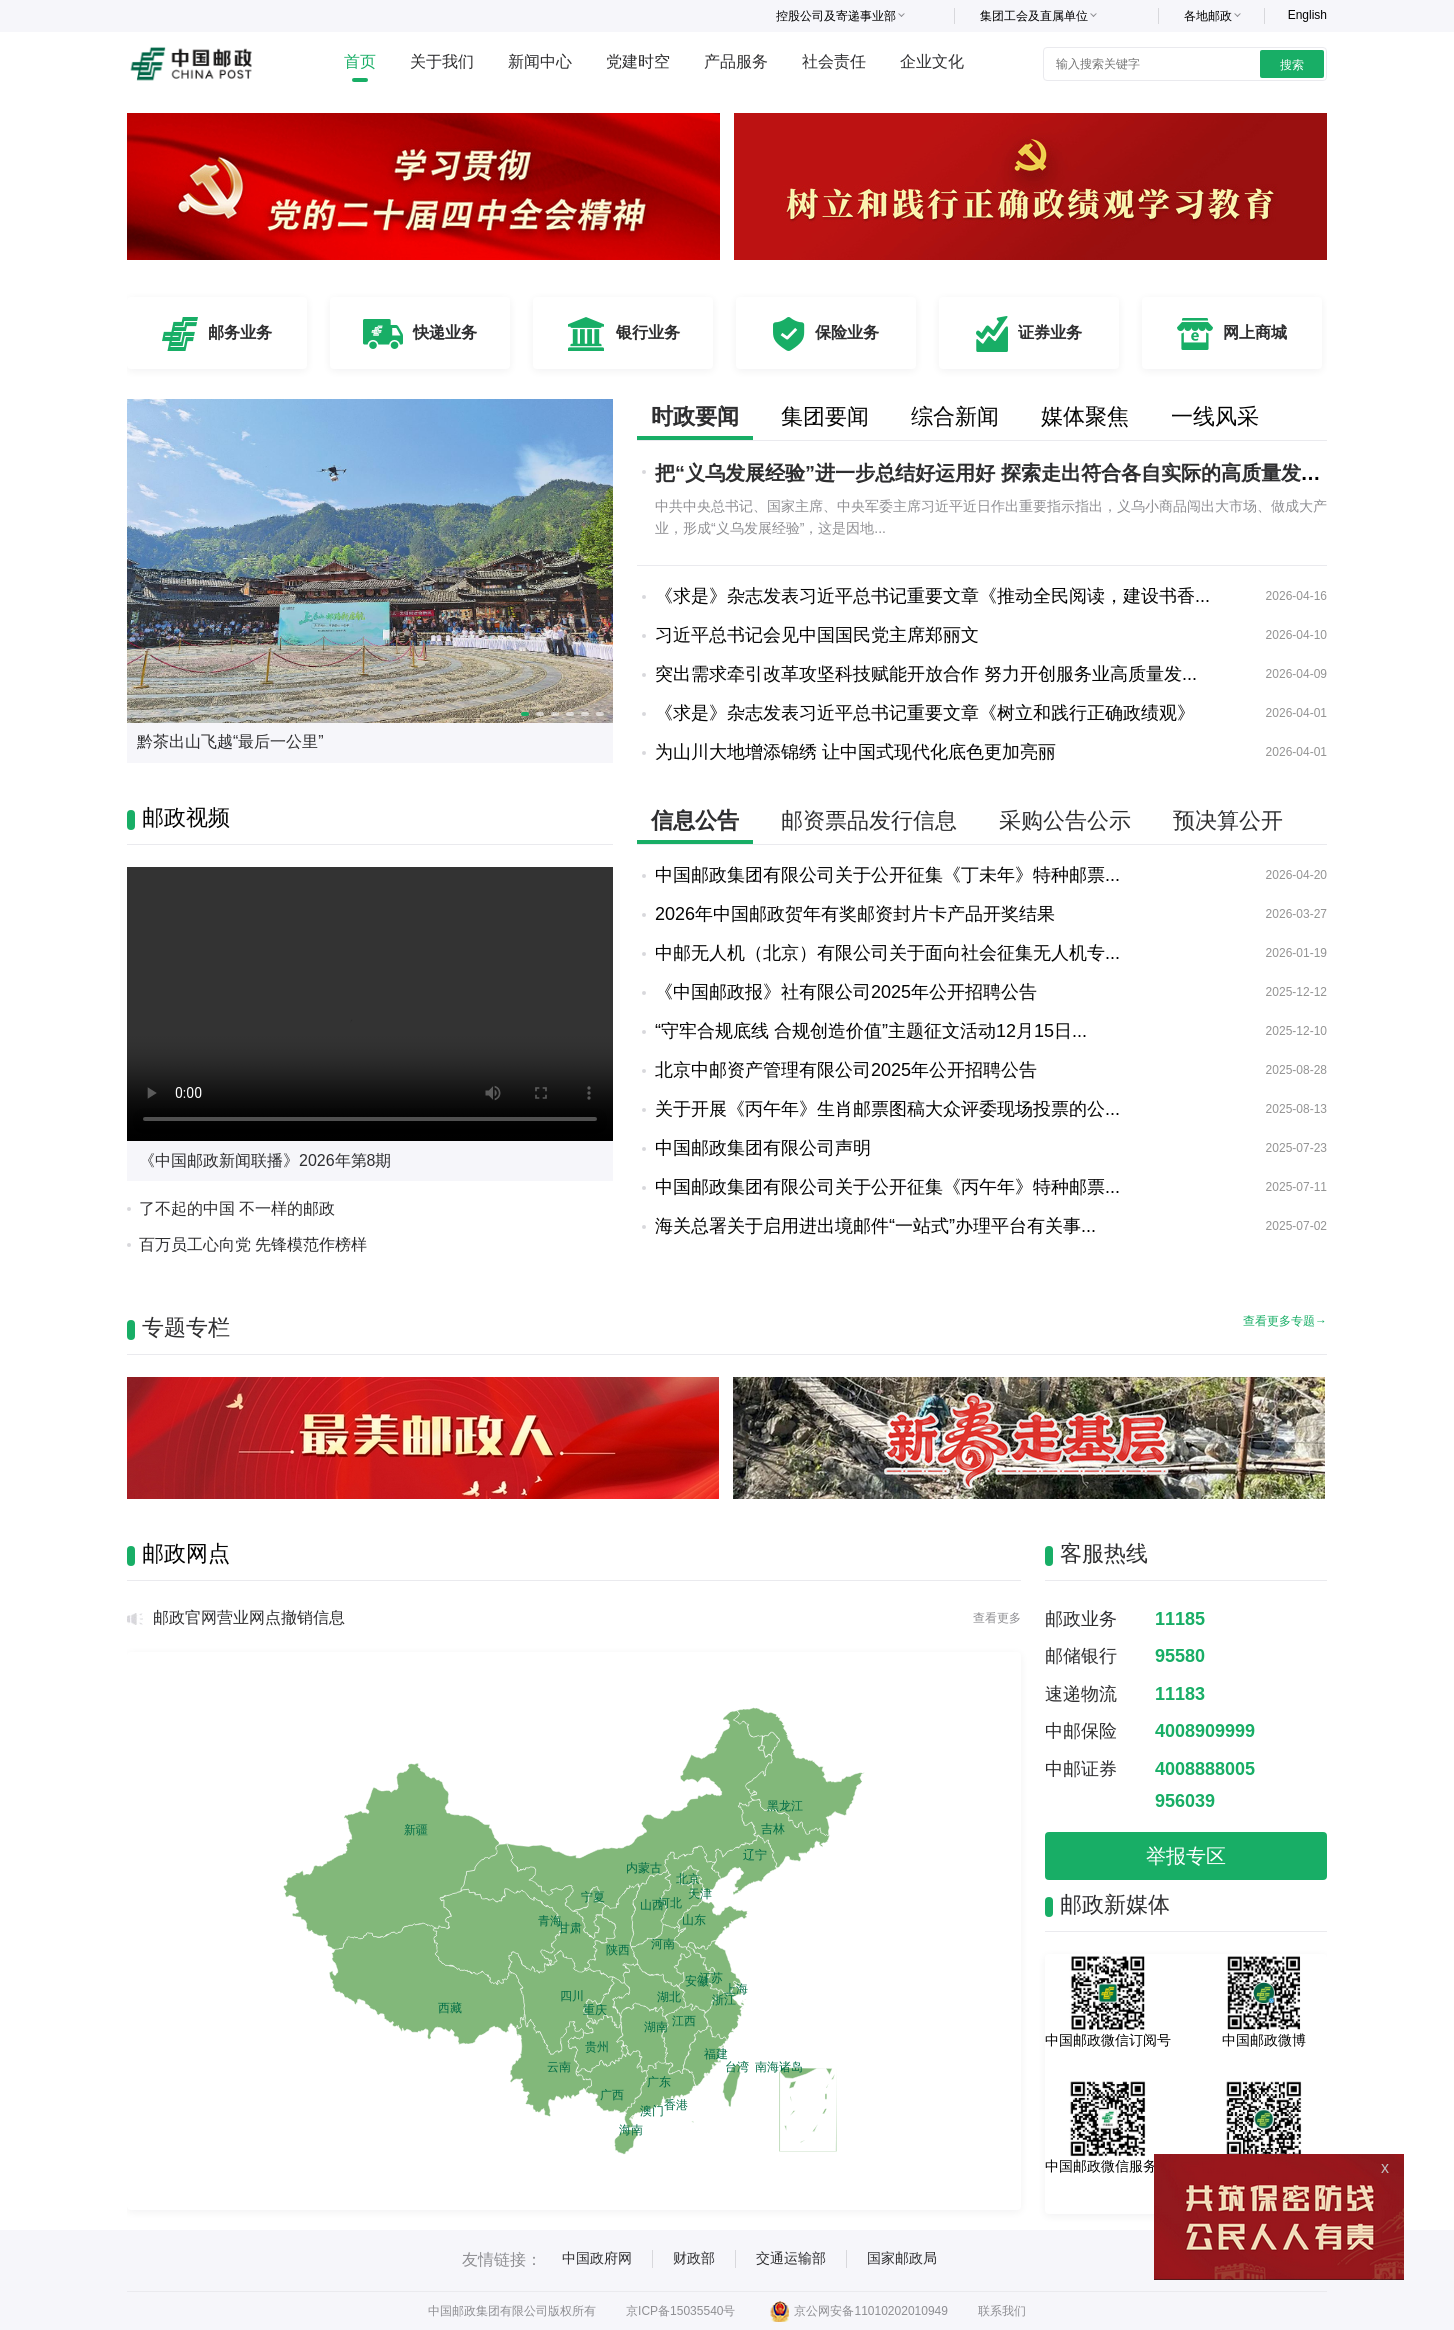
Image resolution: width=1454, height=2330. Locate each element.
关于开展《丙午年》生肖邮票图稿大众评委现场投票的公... (887, 1109)
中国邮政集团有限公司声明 (763, 1148)
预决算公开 (1228, 820)
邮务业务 (240, 332)
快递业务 (445, 332)
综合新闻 (955, 416)
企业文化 (932, 61)
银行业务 (648, 332)
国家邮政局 (902, 2258)
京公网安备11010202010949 (858, 2311)
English (1307, 15)
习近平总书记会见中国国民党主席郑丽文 (817, 635)
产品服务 (736, 61)
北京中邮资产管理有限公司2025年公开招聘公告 (846, 1070)
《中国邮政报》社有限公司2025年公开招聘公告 (846, 992)
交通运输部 (791, 2258)
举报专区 (1186, 1856)
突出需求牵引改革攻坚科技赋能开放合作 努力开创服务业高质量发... (926, 674)
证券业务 (1050, 332)
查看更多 (997, 1618)
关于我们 (442, 61)
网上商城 (1255, 332)
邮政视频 (186, 817)
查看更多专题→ (1285, 1321)
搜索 (1292, 65)
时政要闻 (695, 416)
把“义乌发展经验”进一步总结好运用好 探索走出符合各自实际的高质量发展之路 (1008, 473)
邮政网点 (186, 1553)
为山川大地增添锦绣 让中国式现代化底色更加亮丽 (855, 752)
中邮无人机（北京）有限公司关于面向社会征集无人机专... (887, 953)
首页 (360, 61)
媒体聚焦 (1085, 416)
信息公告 (695, 820)
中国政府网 (597, 2258)
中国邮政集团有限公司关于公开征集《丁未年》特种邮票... (887, 875)
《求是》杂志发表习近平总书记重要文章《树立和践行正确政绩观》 (925, 713)
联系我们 (1002, 2311)
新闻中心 (540, 61)
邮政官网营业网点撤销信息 (249, 1617)
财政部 (694, 2258)
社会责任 (834, 61)
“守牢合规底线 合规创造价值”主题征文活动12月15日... (871, 1031)
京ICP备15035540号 (680, 2311)
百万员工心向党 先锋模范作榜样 (253, 1244)
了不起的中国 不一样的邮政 (237, 1208)
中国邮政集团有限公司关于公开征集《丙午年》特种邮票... (887, 1187)
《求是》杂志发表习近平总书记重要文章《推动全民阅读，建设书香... (932, 596)
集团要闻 (825, 416)
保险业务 (847, 332)
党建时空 (638, 61)
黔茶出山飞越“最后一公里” (230, 741)
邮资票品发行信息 (869, 820)
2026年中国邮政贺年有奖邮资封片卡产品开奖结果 (855, 914)
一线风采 (1215, 416)
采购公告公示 (1065, 820)
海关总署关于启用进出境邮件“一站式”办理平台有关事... (875, 1226)
